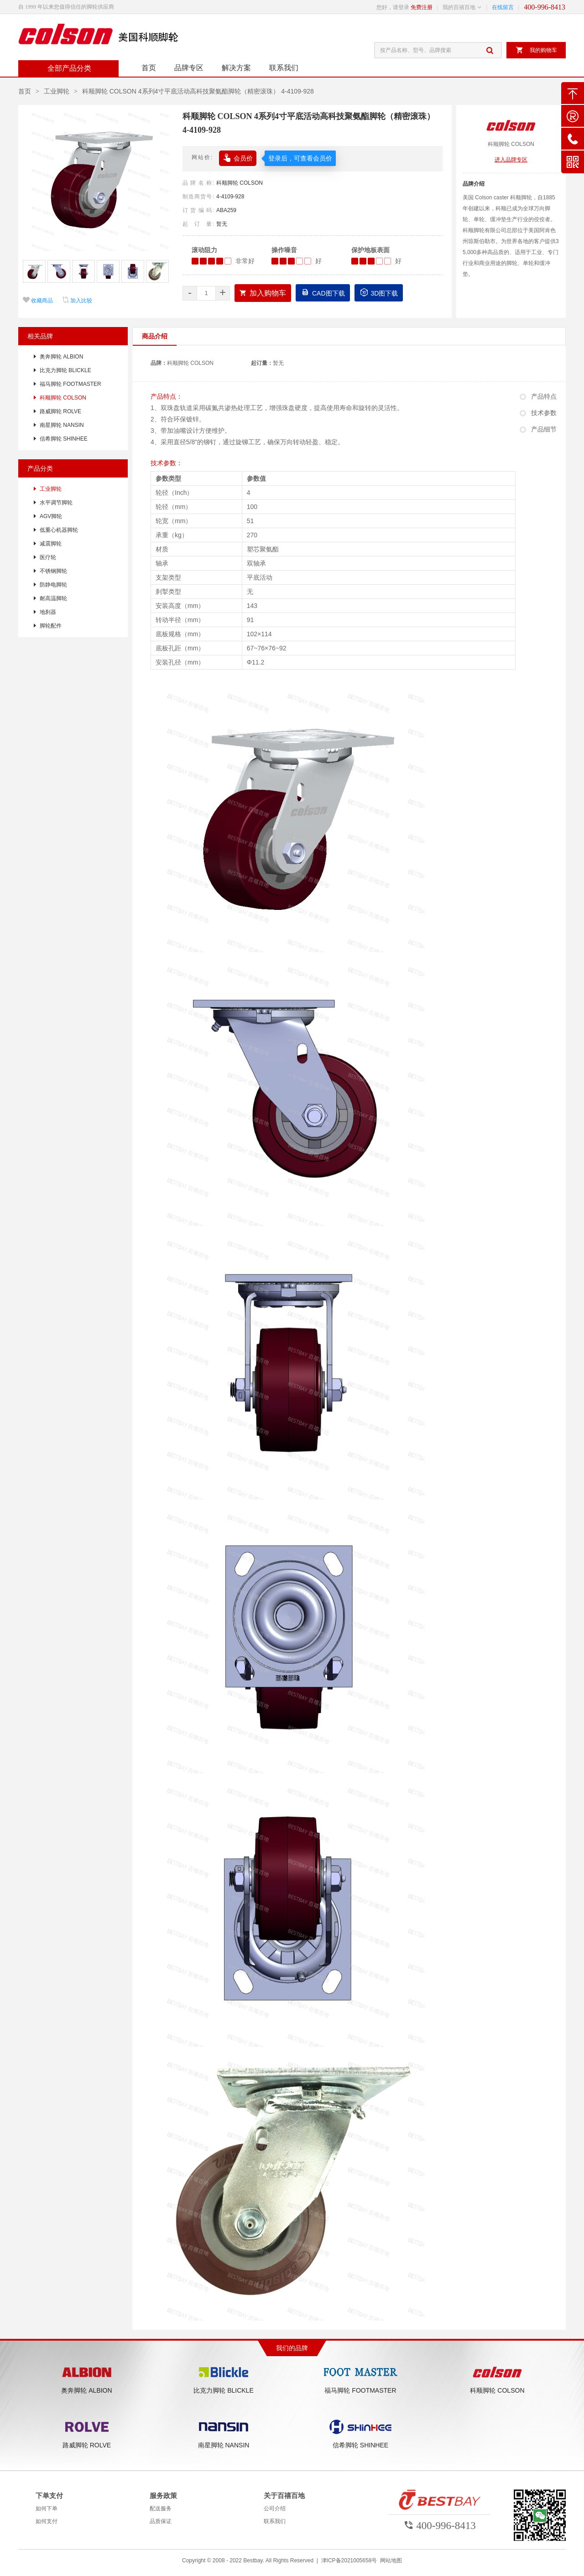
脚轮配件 (51, 626)
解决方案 (236, 68)
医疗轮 (48, 557)
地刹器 (48, 612)
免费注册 (422, 7)
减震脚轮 (51, 543)
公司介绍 (275, 2508)
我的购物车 (536, 50)
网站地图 (391, 2560)
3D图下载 (379, 292)
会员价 (238, 157)
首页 (148, 68)
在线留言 (503, 7)
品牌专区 (188, 68)
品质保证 (161, 2521)
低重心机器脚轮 (59, 530)
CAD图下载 (323, 292)
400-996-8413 (544, 7)
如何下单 (46, 2508)
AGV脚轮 (51, 516)
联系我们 (283, 68)
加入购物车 (263, 293)
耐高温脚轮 (53, 598)
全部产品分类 (68, 68)
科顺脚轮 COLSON (239, 183)
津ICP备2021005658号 (349, 2560)
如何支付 (46, 2521)
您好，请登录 (392, 7)
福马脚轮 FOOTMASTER (70, 384)
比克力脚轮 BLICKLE (65, 370)
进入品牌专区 (511, 159)
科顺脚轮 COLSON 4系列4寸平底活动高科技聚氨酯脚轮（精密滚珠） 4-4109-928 (198, 91)
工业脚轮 (56, 91)
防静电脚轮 (53, 585)
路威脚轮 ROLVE (60, 411)
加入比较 (77, 300)
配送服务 (161, 2508)
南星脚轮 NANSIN (62, 425)
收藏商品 (38, 300)
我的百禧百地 (459, 7)
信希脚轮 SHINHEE (64, 439)
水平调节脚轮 (56, 502)
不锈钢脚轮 (53, 571)
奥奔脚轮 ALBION (61, 356)
